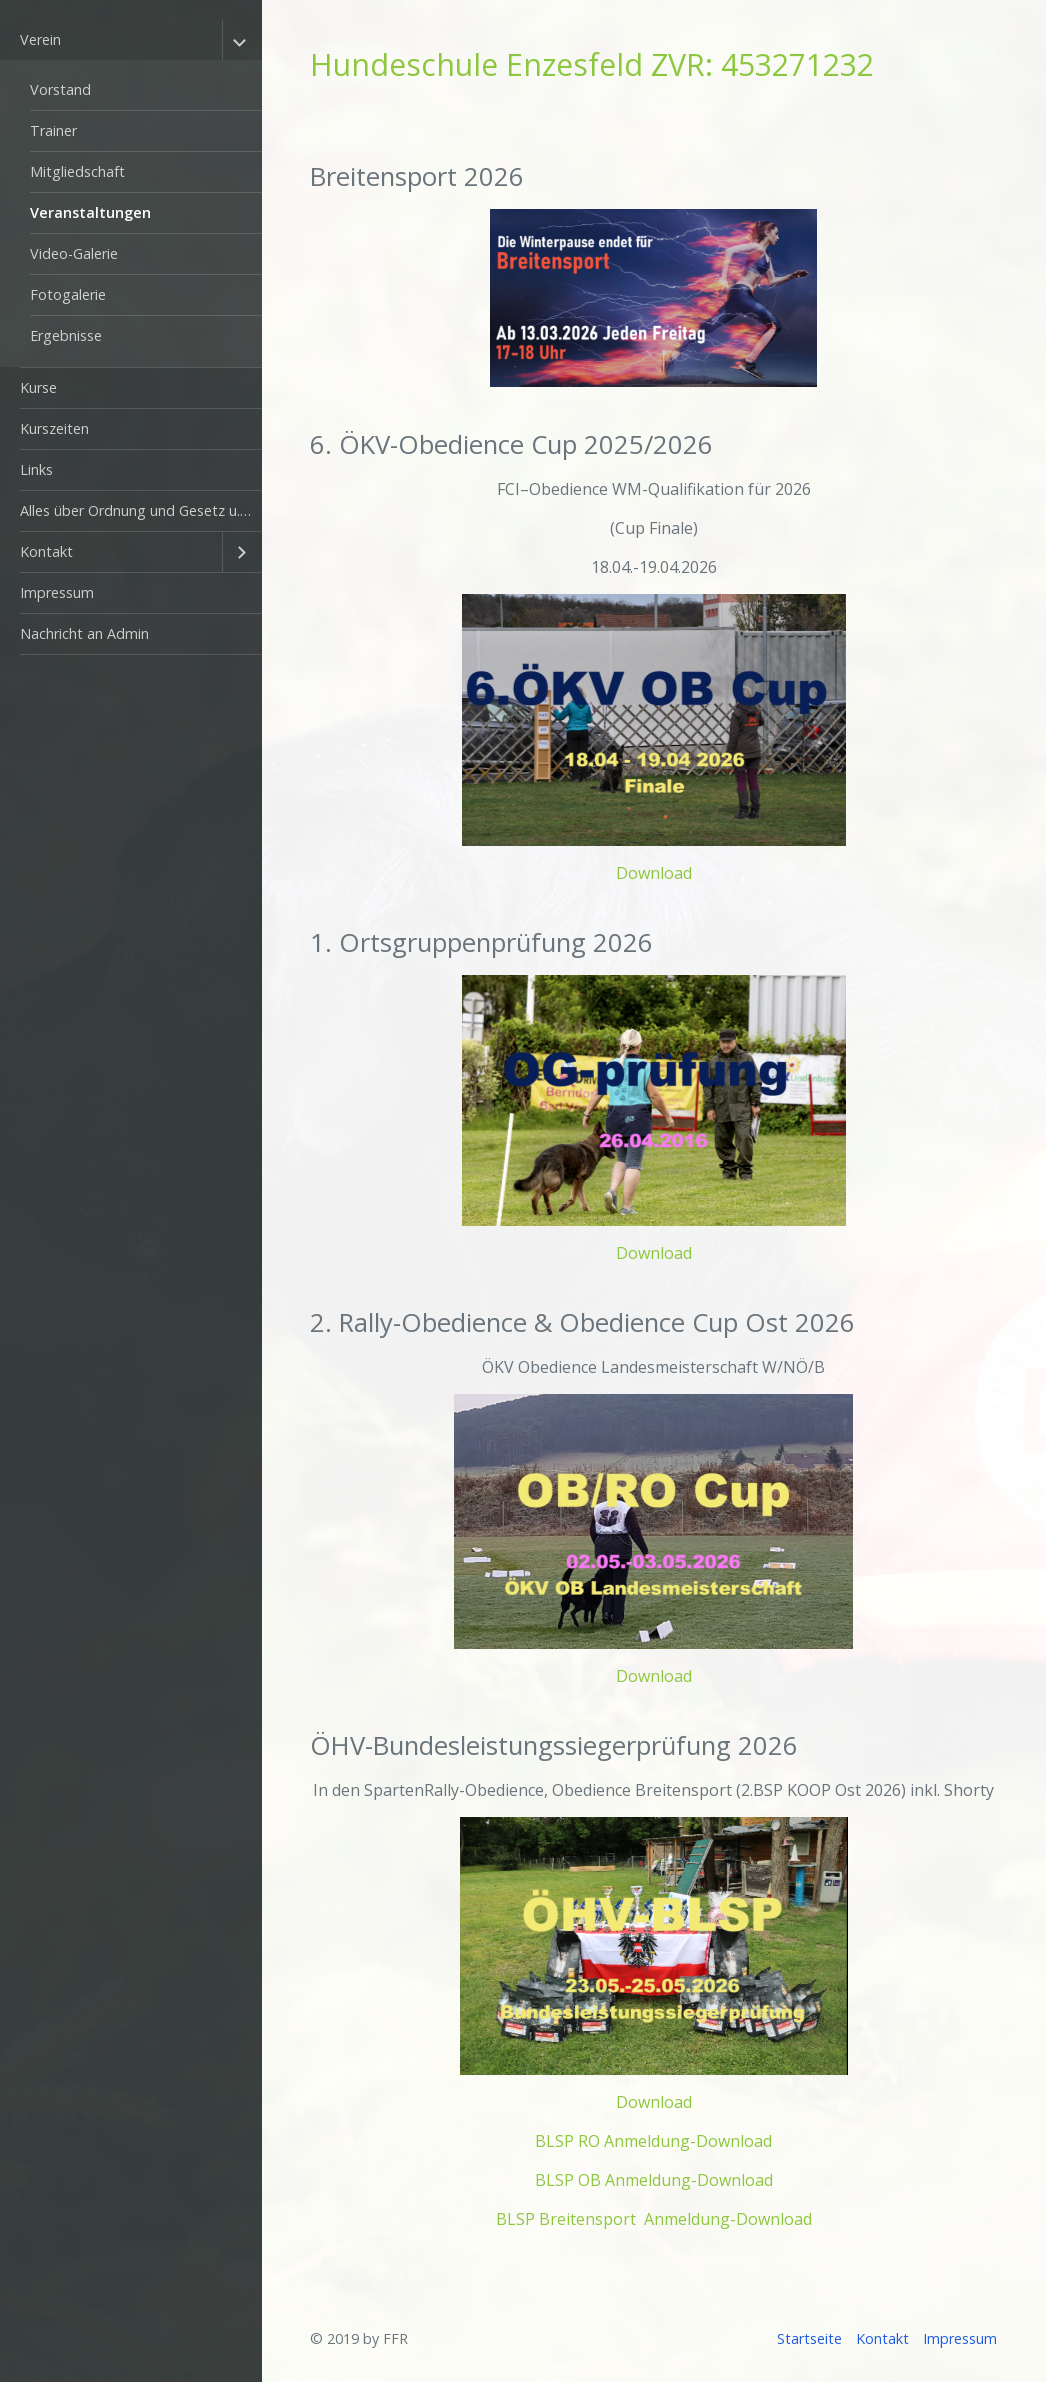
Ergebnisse (66, 335)
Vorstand (60, 89)
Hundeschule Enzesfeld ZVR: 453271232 (592, 64)
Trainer (53, 130)
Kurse (38, 387)
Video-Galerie (74, 253)
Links (36, 469)
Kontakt (46, 551)
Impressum (57, 592)
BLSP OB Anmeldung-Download (654, 2180)
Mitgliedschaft (77, 171)
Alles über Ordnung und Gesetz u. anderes (141, 510)
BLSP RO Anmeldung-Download (653, 2141)
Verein (40, 39)
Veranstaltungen (90, 212)
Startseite (809, 2338)
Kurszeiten (54, 428)
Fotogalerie (68, 294)
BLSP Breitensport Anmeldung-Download (654, 2219)
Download (654, 873)
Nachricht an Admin (84, 633)
